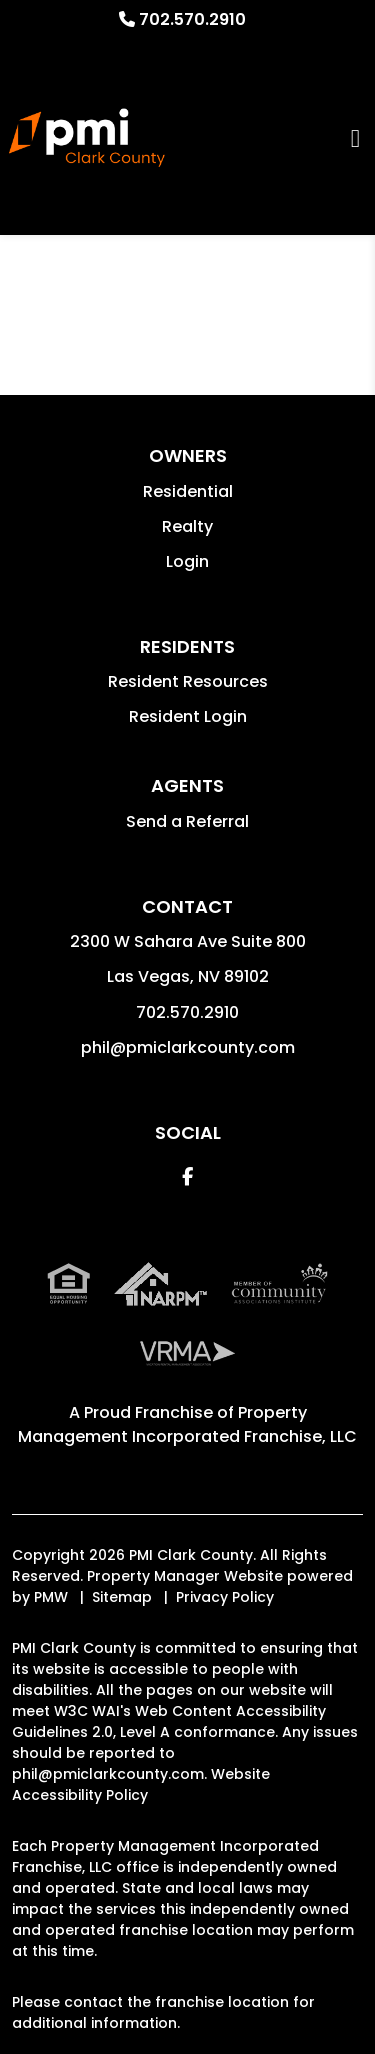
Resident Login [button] (188, 716)
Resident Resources (188, 681)
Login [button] (187, 561)
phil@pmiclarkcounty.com (188, 1047)
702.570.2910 (192, 19)
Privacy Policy (225, 1597)
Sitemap (122, 1597)
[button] (187, 1176)
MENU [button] (355, 137)
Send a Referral (187, 821)
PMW (51, 1597)
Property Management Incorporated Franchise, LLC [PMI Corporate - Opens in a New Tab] (187, 1424)
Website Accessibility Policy (141, 1784)
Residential (188, 491)
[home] (86, 138)
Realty (187, 526)
